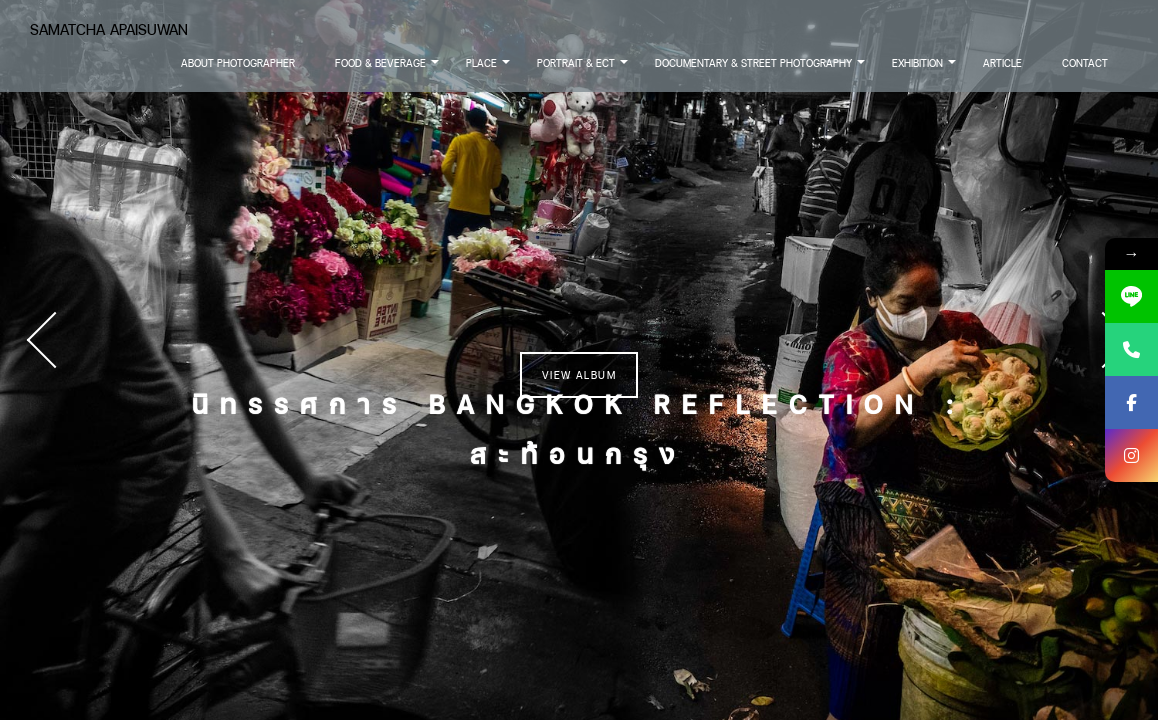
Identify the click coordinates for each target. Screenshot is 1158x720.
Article (1002, 63)
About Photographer (238, 63)
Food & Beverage (388, 69)
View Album (579, 375)
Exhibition (925, 69)
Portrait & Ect (584, 69)
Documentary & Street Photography (761, 69)
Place (489, 69)
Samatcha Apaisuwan (109, 29)
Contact (1085, 63)
